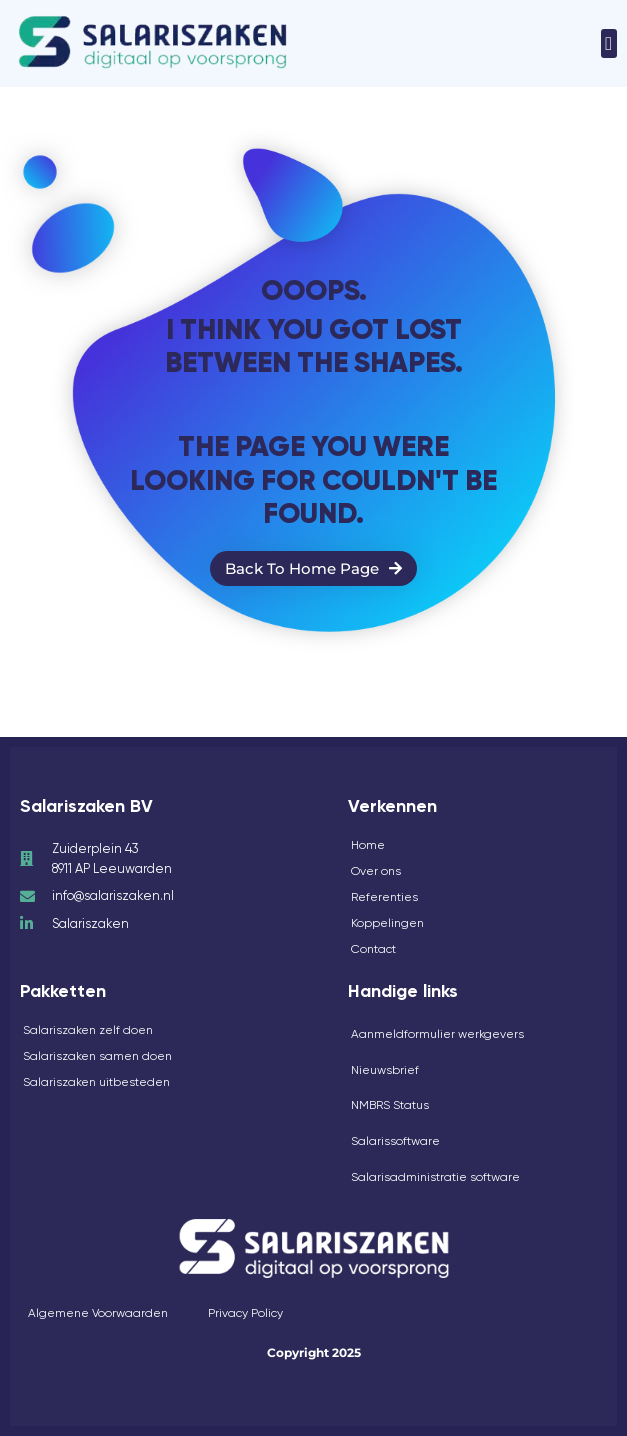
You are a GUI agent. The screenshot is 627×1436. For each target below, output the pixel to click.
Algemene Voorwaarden (98, 1313)
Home (368, 845)
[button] (609, 43)
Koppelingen (387, 923)
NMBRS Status (390, 1105)
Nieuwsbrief (385, 1070)
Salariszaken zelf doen (88, 1030)
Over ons (376, 871)
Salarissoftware (395, 1141)
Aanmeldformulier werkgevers (437, 1034)
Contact (373, 949)
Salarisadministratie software (435, 1177)
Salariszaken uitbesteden (96, 1082)
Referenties (384, 897)
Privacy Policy (245, 1313)
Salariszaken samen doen (97, 1056)
